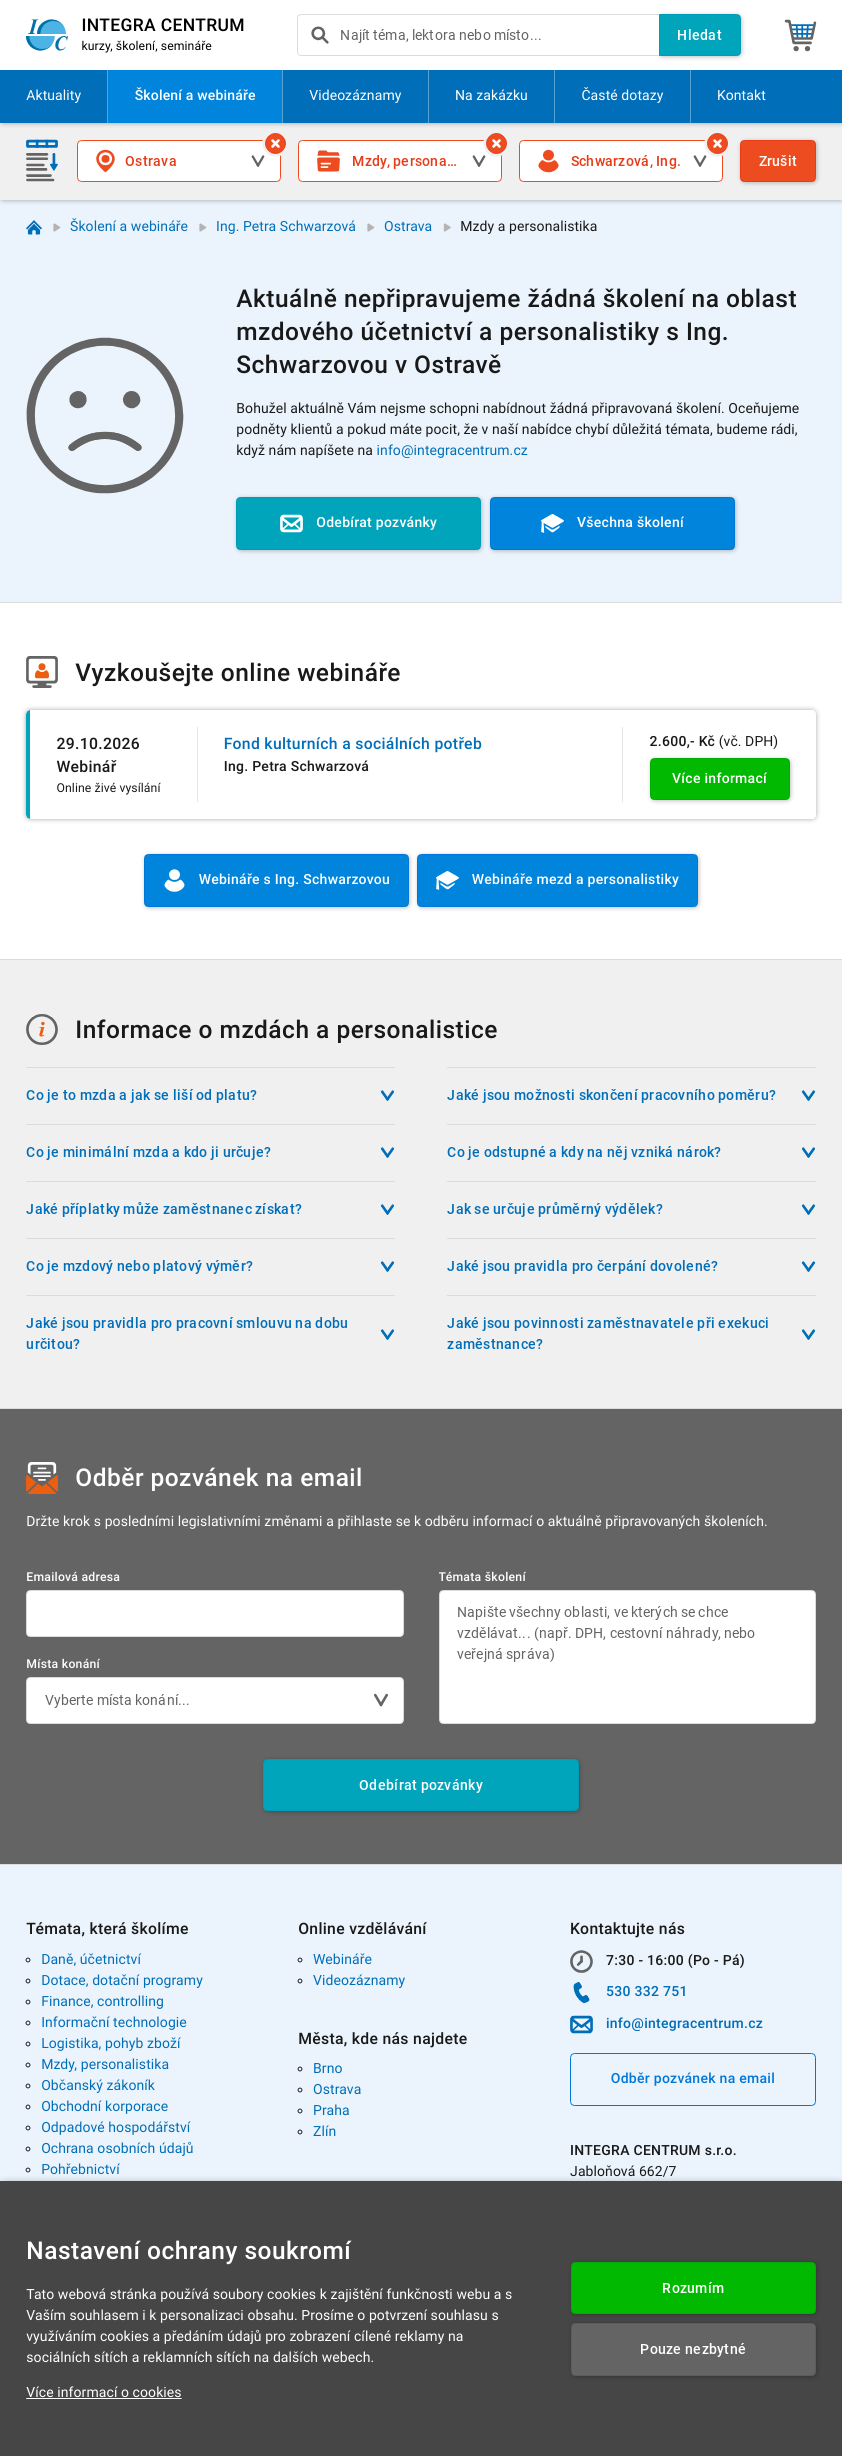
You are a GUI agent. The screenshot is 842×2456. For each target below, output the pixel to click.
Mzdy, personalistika (105, 2065)
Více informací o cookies (103, 2393)
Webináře (342, 1960)
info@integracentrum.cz (452, 451)
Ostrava (408, 227)
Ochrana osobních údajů (117, 2149)
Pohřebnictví (80, 2170)
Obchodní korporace (104, 2107)
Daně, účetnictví (91, 1960)
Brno (328, 2069)
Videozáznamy (359, 1981)
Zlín (324, 2132)
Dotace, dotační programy (122, 1981)
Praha (331, 2111)
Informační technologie (114, 2023)
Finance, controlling (102, 2002)
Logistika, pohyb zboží (110, 2044)
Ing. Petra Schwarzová (286, 227)
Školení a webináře (129, 227)
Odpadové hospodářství (115, 2128)
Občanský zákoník (98, 2086)
